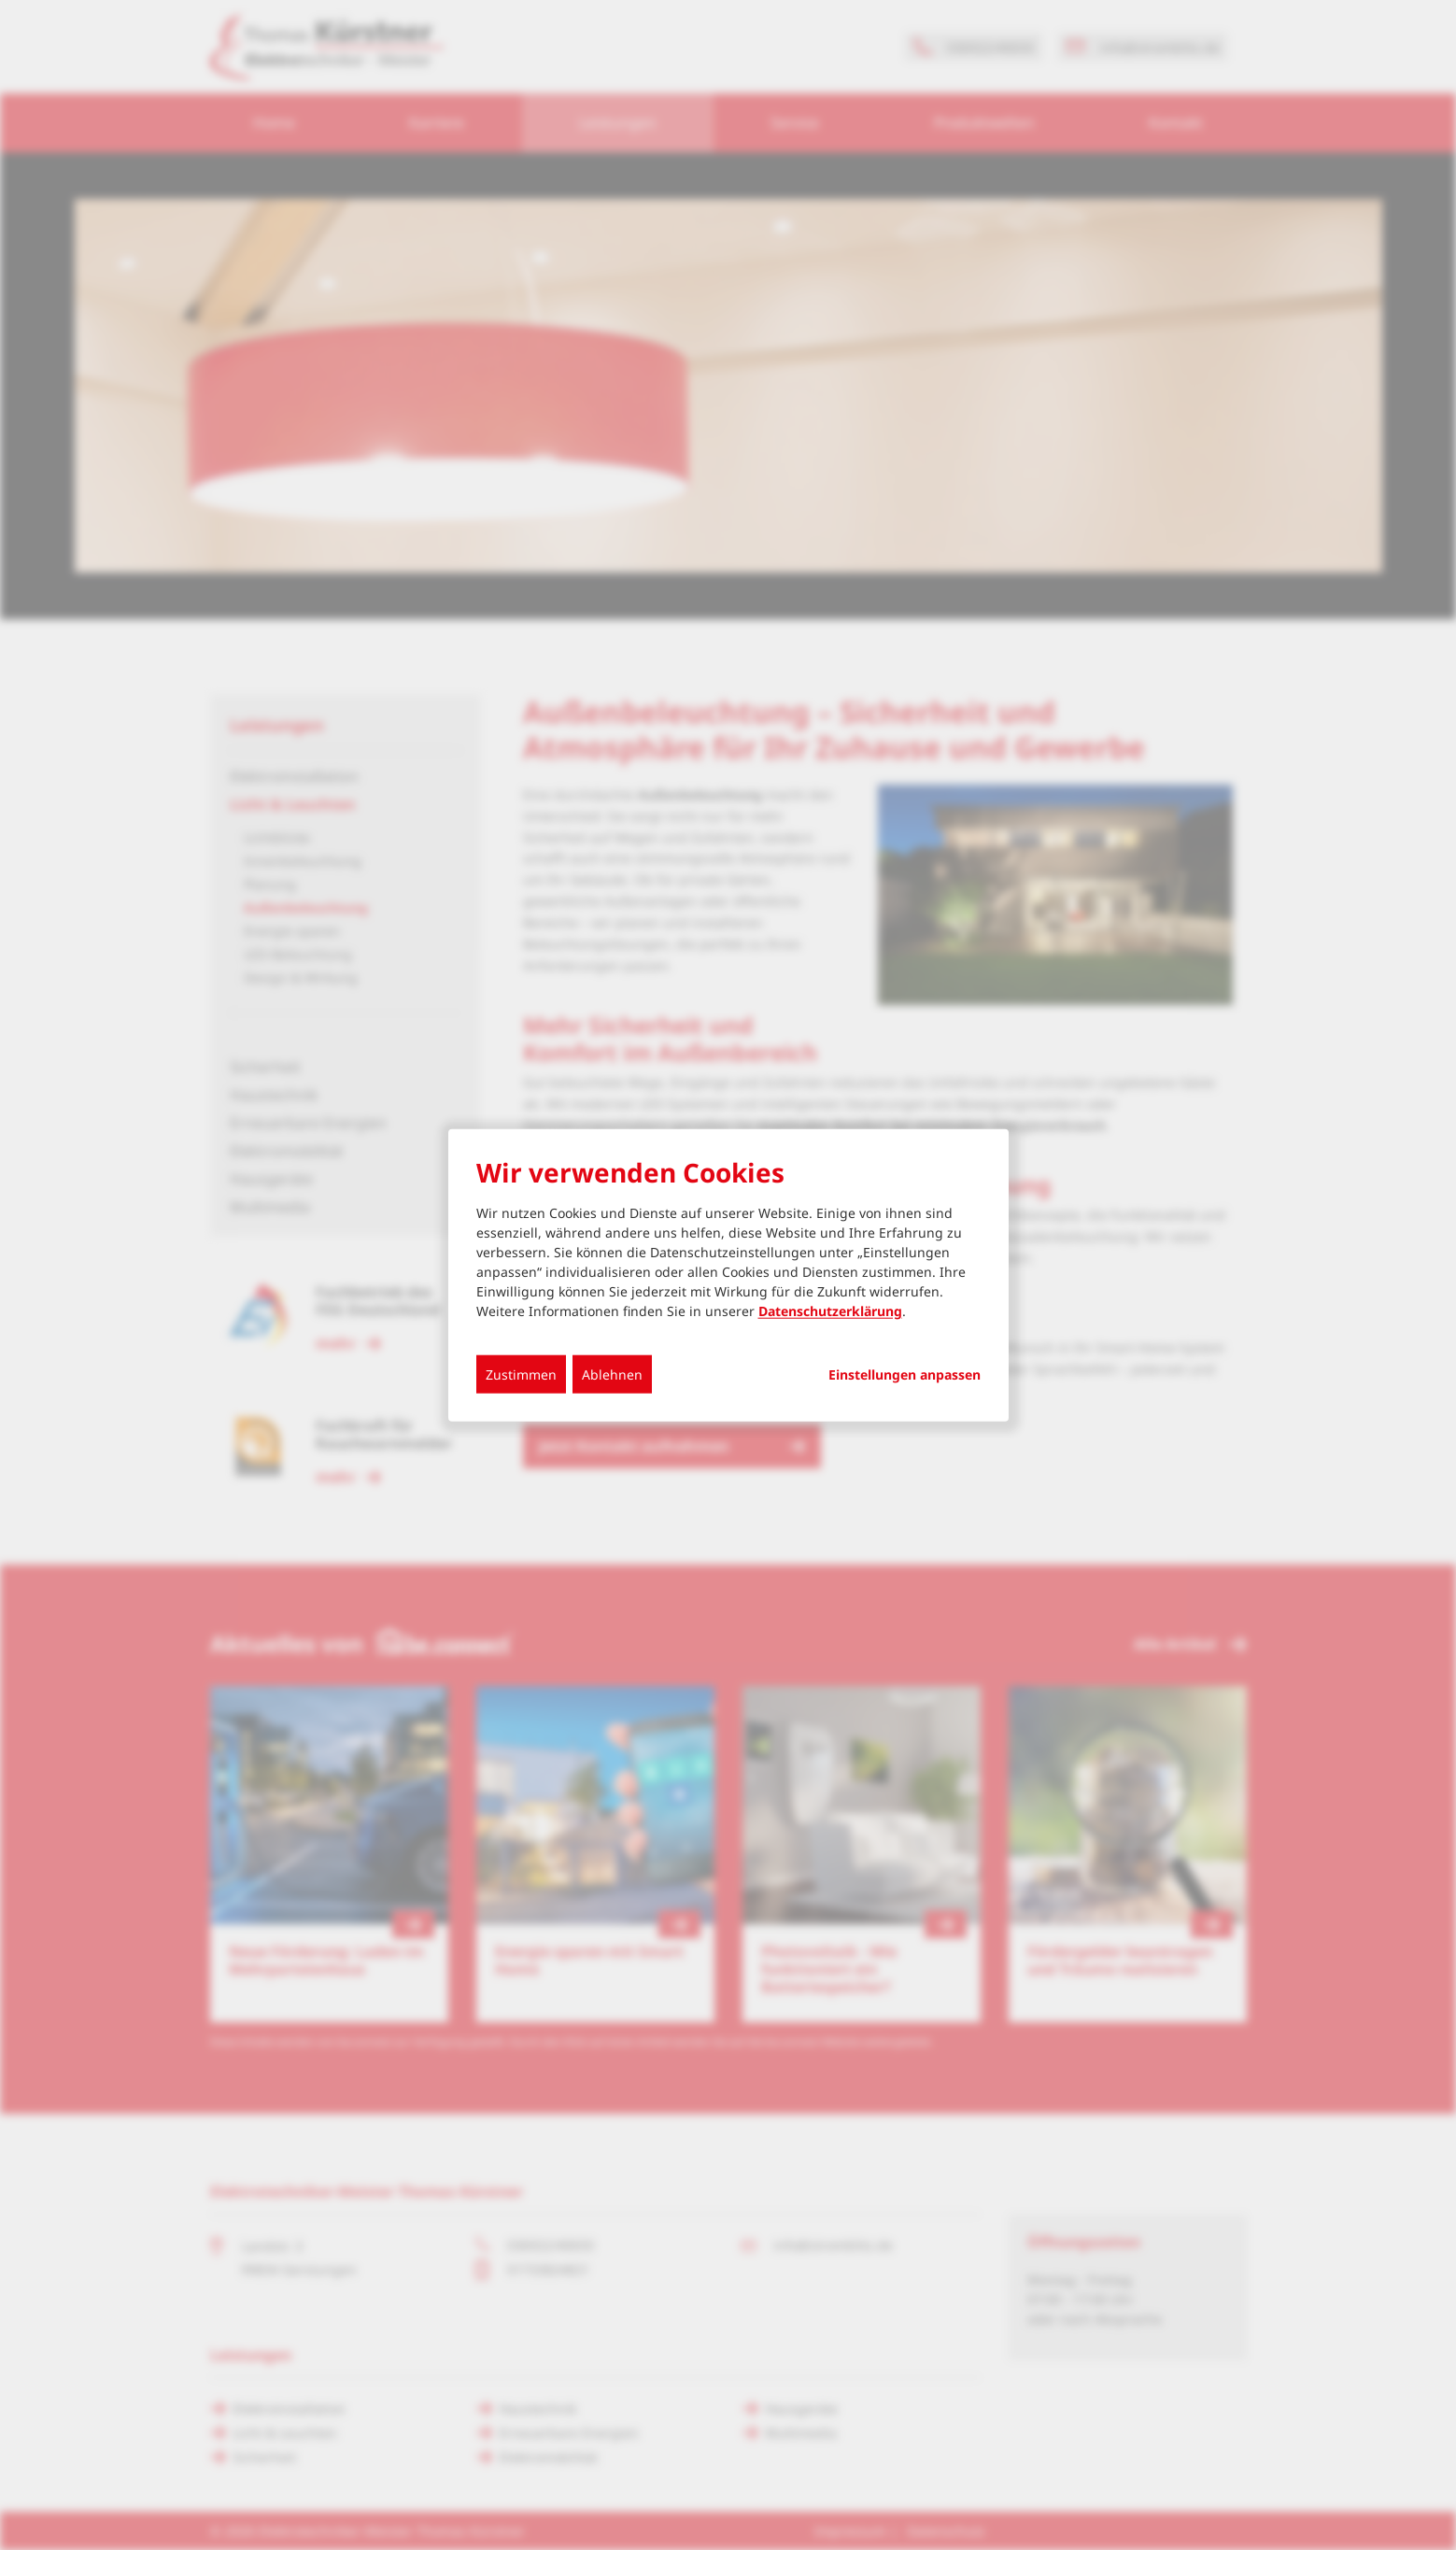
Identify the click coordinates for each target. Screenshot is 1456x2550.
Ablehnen (612, 1373)
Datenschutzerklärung (830, 1310)
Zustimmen (521, 1373)
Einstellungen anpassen (904, 1374)
